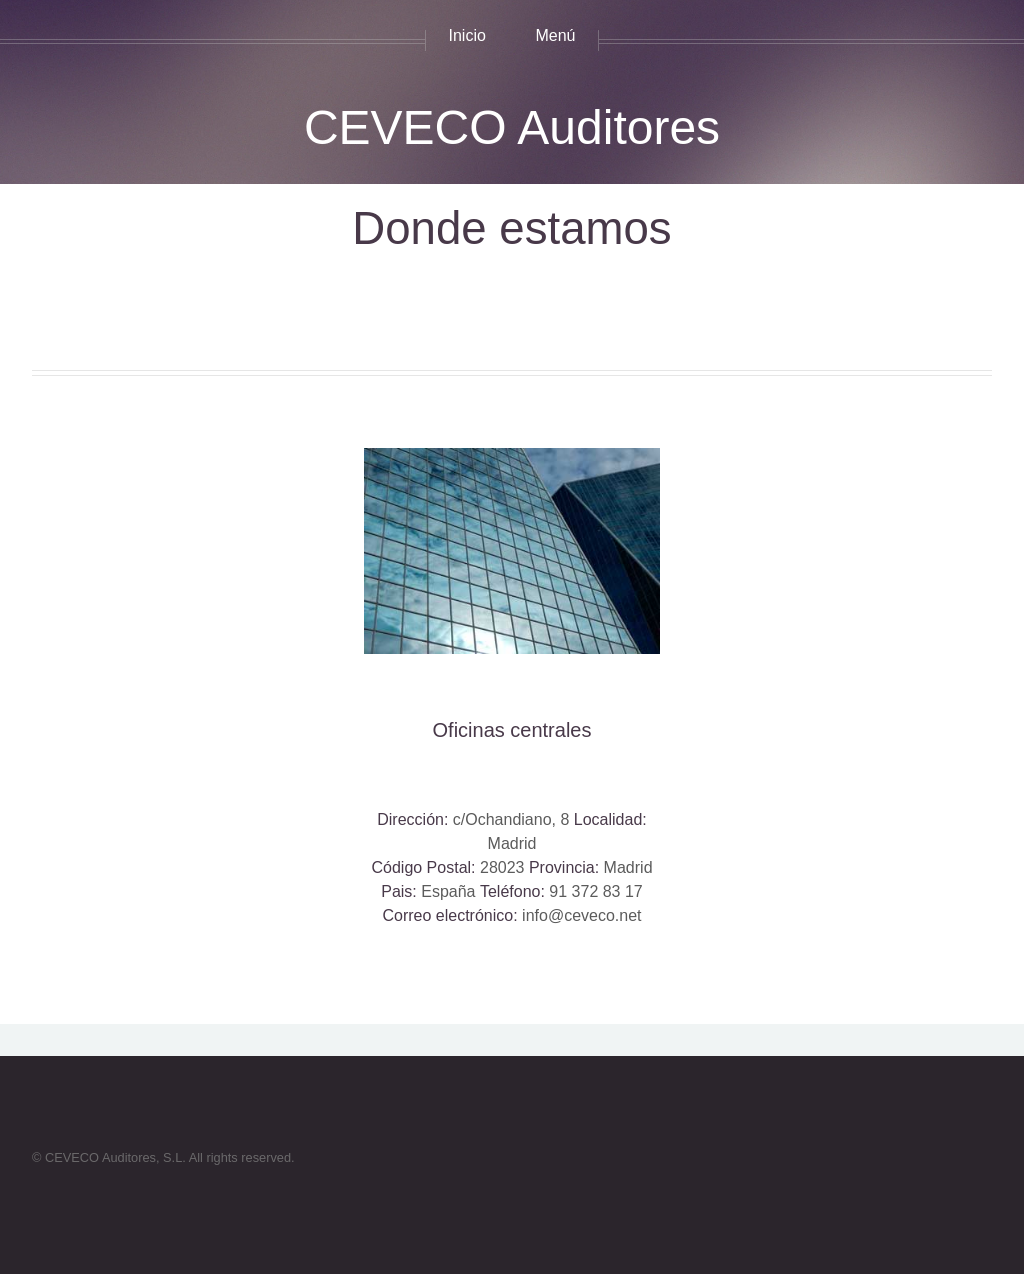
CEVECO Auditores (512, 127)
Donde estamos (511, 228)
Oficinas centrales (512, 730)
